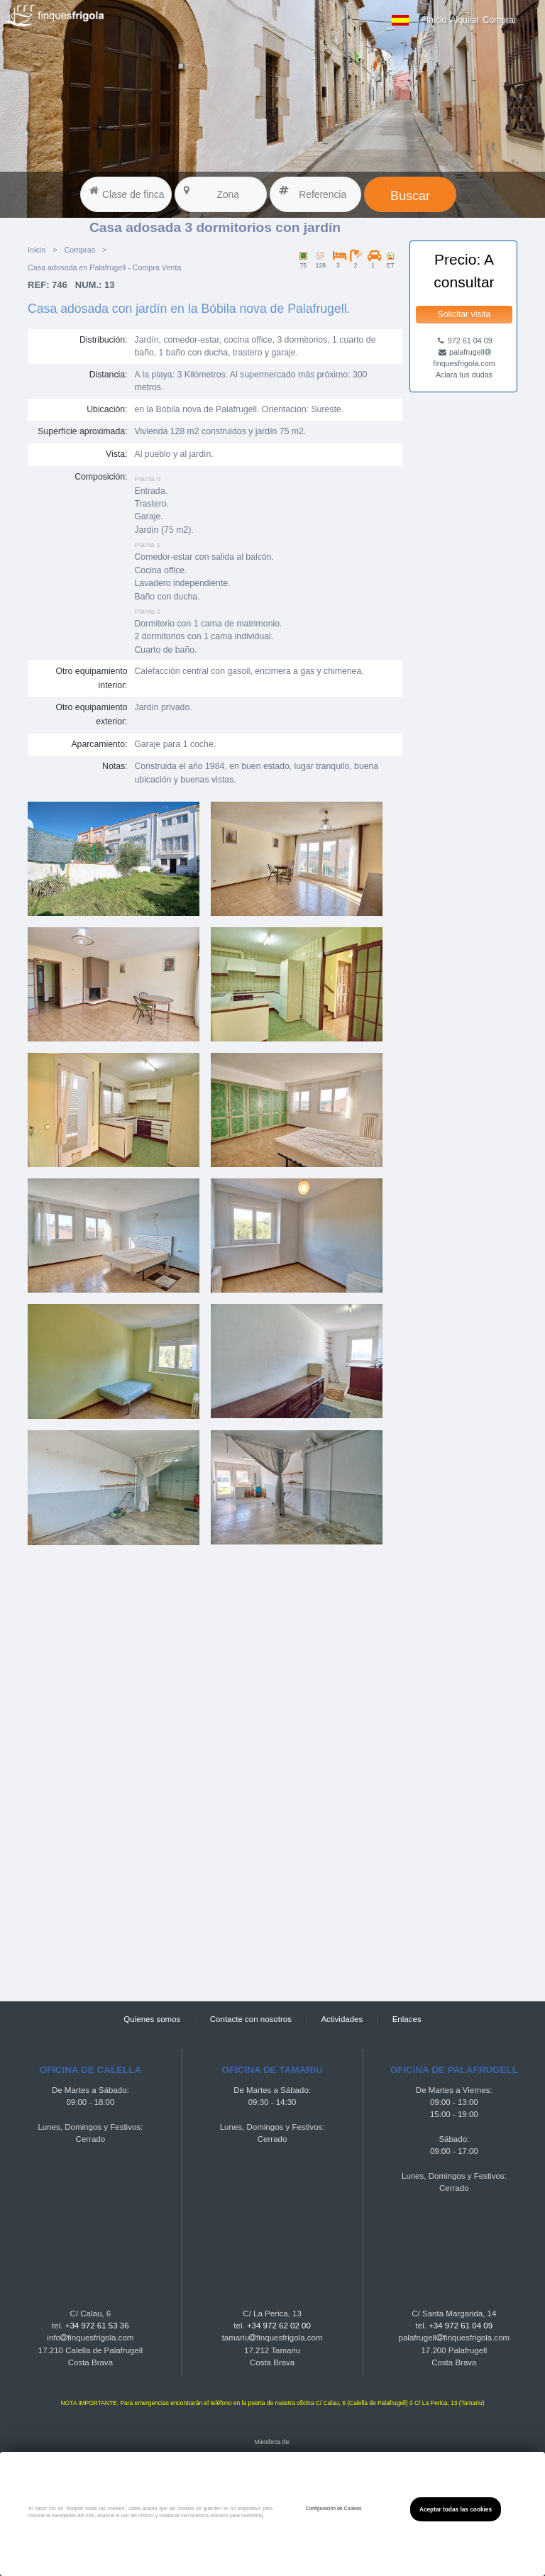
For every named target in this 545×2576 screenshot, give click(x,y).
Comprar (500, 20)
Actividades (342, 2019)
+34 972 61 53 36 (97, 2325)
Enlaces (407, 2019)
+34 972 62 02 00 (279, 2325)
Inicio (436, 20)
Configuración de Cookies (333, 2508)
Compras (79, 249)
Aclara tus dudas (464, 374)
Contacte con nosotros (251, 2019)
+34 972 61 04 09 (460, 2325)
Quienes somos (151, 2019)
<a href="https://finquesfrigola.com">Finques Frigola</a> (215, 1772)
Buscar (410, 196)
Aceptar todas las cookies (455, 2509)
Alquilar (464, 20)
